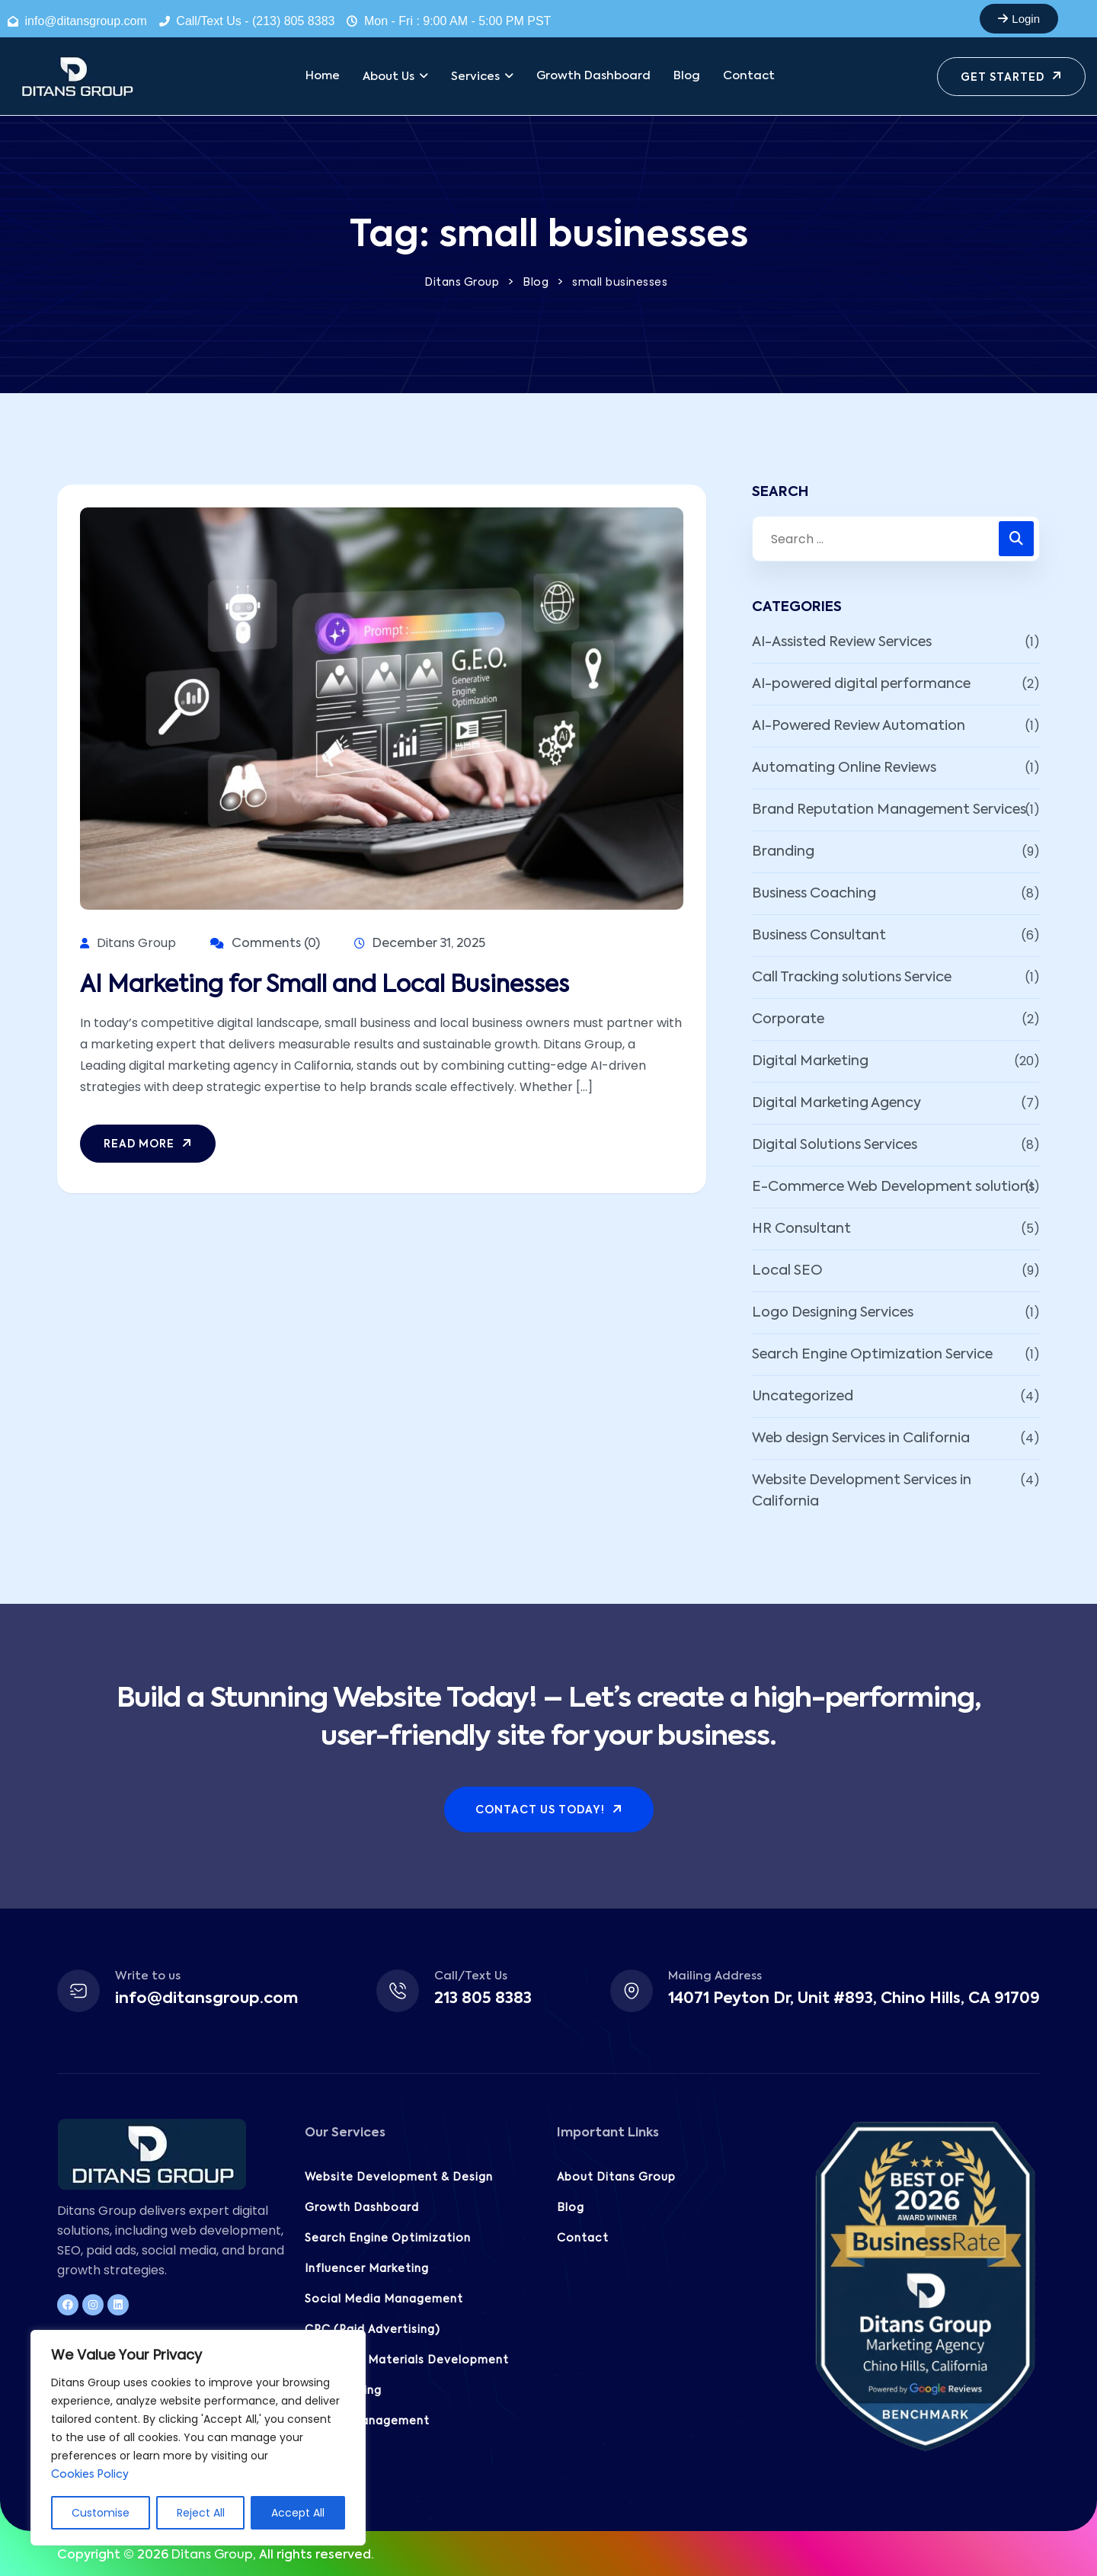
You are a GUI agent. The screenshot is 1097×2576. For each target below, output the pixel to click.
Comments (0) (265, 944)
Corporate (788, 1019)
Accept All (298, 2512)
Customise (101, 2512)
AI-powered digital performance (861, 684)
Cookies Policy (90, 2474)
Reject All (201, 2512)
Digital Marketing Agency (836, 1103)
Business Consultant (819, 935)
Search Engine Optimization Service (872, 1355)
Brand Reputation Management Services (889, 810)
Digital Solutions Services (834, 1145)
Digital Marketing (810, 1061)
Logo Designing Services (832, 1313)
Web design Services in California (861, 1438)
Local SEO (787, 1271)
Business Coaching (814, 894)
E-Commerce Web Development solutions (893, 1187)
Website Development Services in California (861, 1491)
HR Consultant (801, 1229)
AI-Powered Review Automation (858, 726)
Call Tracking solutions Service (851, 977)
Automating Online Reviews (844, 768)
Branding (783, 852)
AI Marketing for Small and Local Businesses (324, 985)
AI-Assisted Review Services (842, 642)
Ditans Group (212, 2555)
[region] (198, 2438)
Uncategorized (802, 1396)
